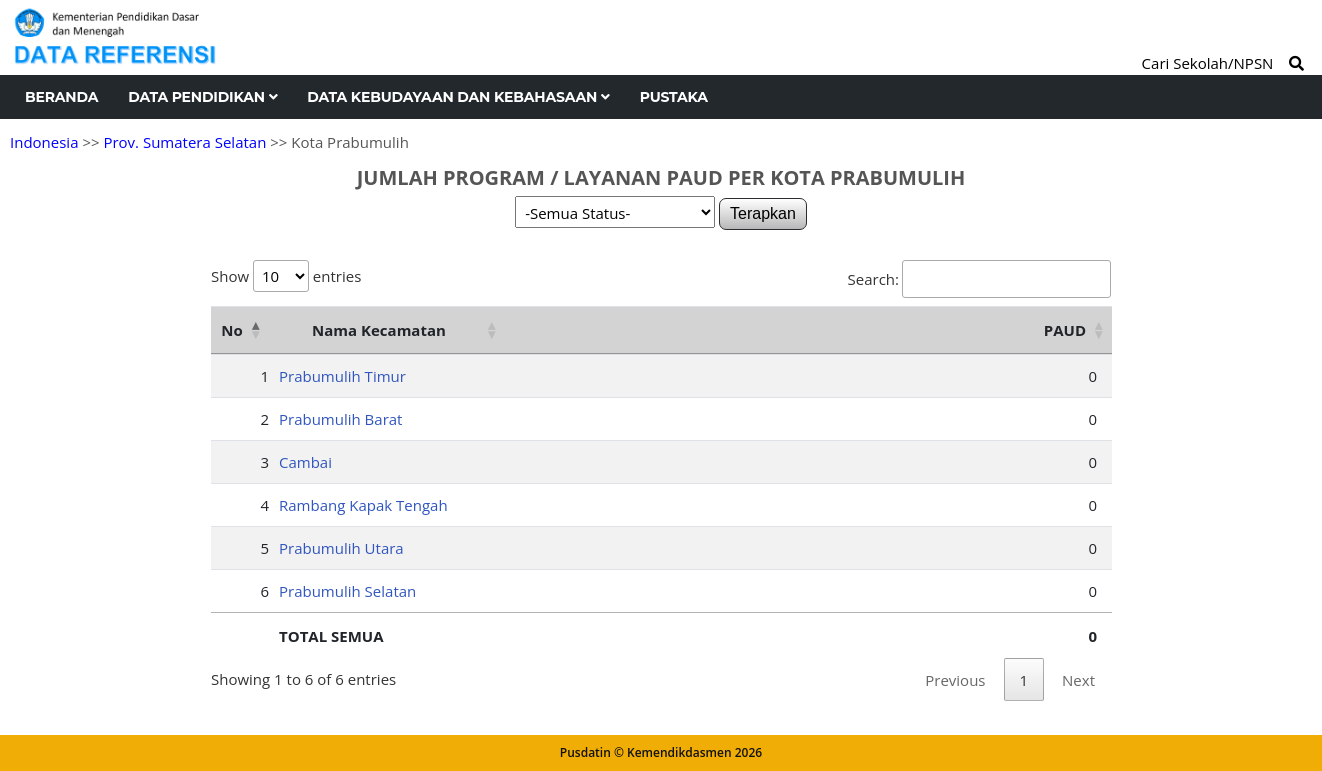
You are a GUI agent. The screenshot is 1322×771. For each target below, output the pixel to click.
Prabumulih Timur (342, 376)
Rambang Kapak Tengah (363, 505)
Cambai (305, 462)
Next (1078, 680)
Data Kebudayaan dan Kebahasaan (458, 97)
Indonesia (44, 142)
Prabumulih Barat (340, 419)
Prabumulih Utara (341, 548)
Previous (955, 680)
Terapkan (763, 213)
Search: (979, 279)
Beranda (61, 97)
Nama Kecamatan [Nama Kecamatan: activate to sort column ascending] (379, 330)
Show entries (286, 276)
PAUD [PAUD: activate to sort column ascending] (1065, 330)
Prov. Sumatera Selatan (184, 142)
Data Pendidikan (202, 97)
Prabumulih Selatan (347, 591)
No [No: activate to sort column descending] (231, 330)
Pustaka (674, 97)
